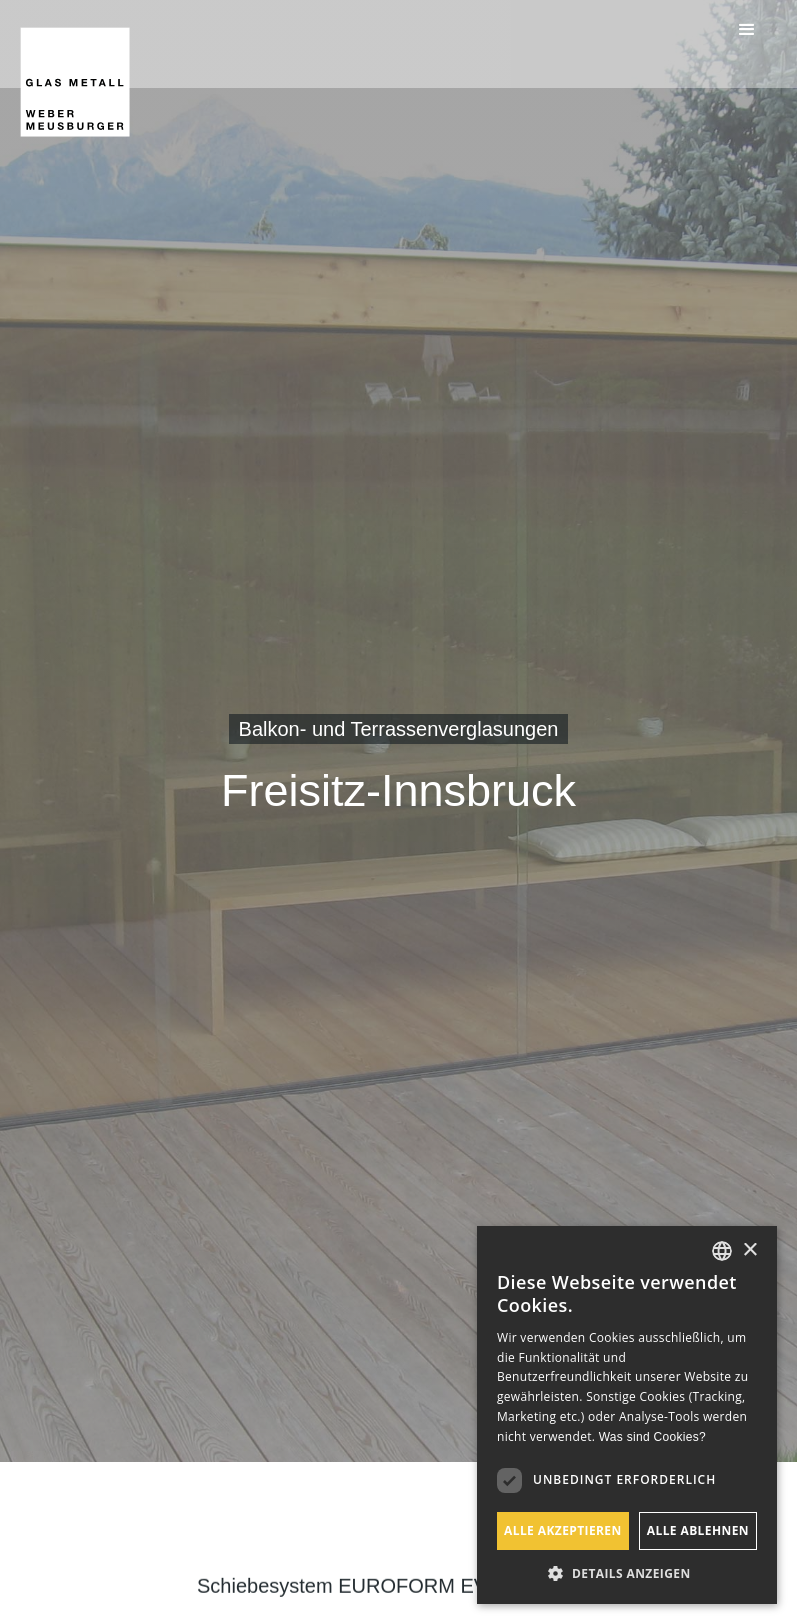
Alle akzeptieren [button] (563, 1530)
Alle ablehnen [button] (698, 1530)
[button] (747, 30)
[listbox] (722, 1251)
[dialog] (627, 1415)
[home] (95, 82)
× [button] (749, 1250)
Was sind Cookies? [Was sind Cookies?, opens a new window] (652, 1437)
